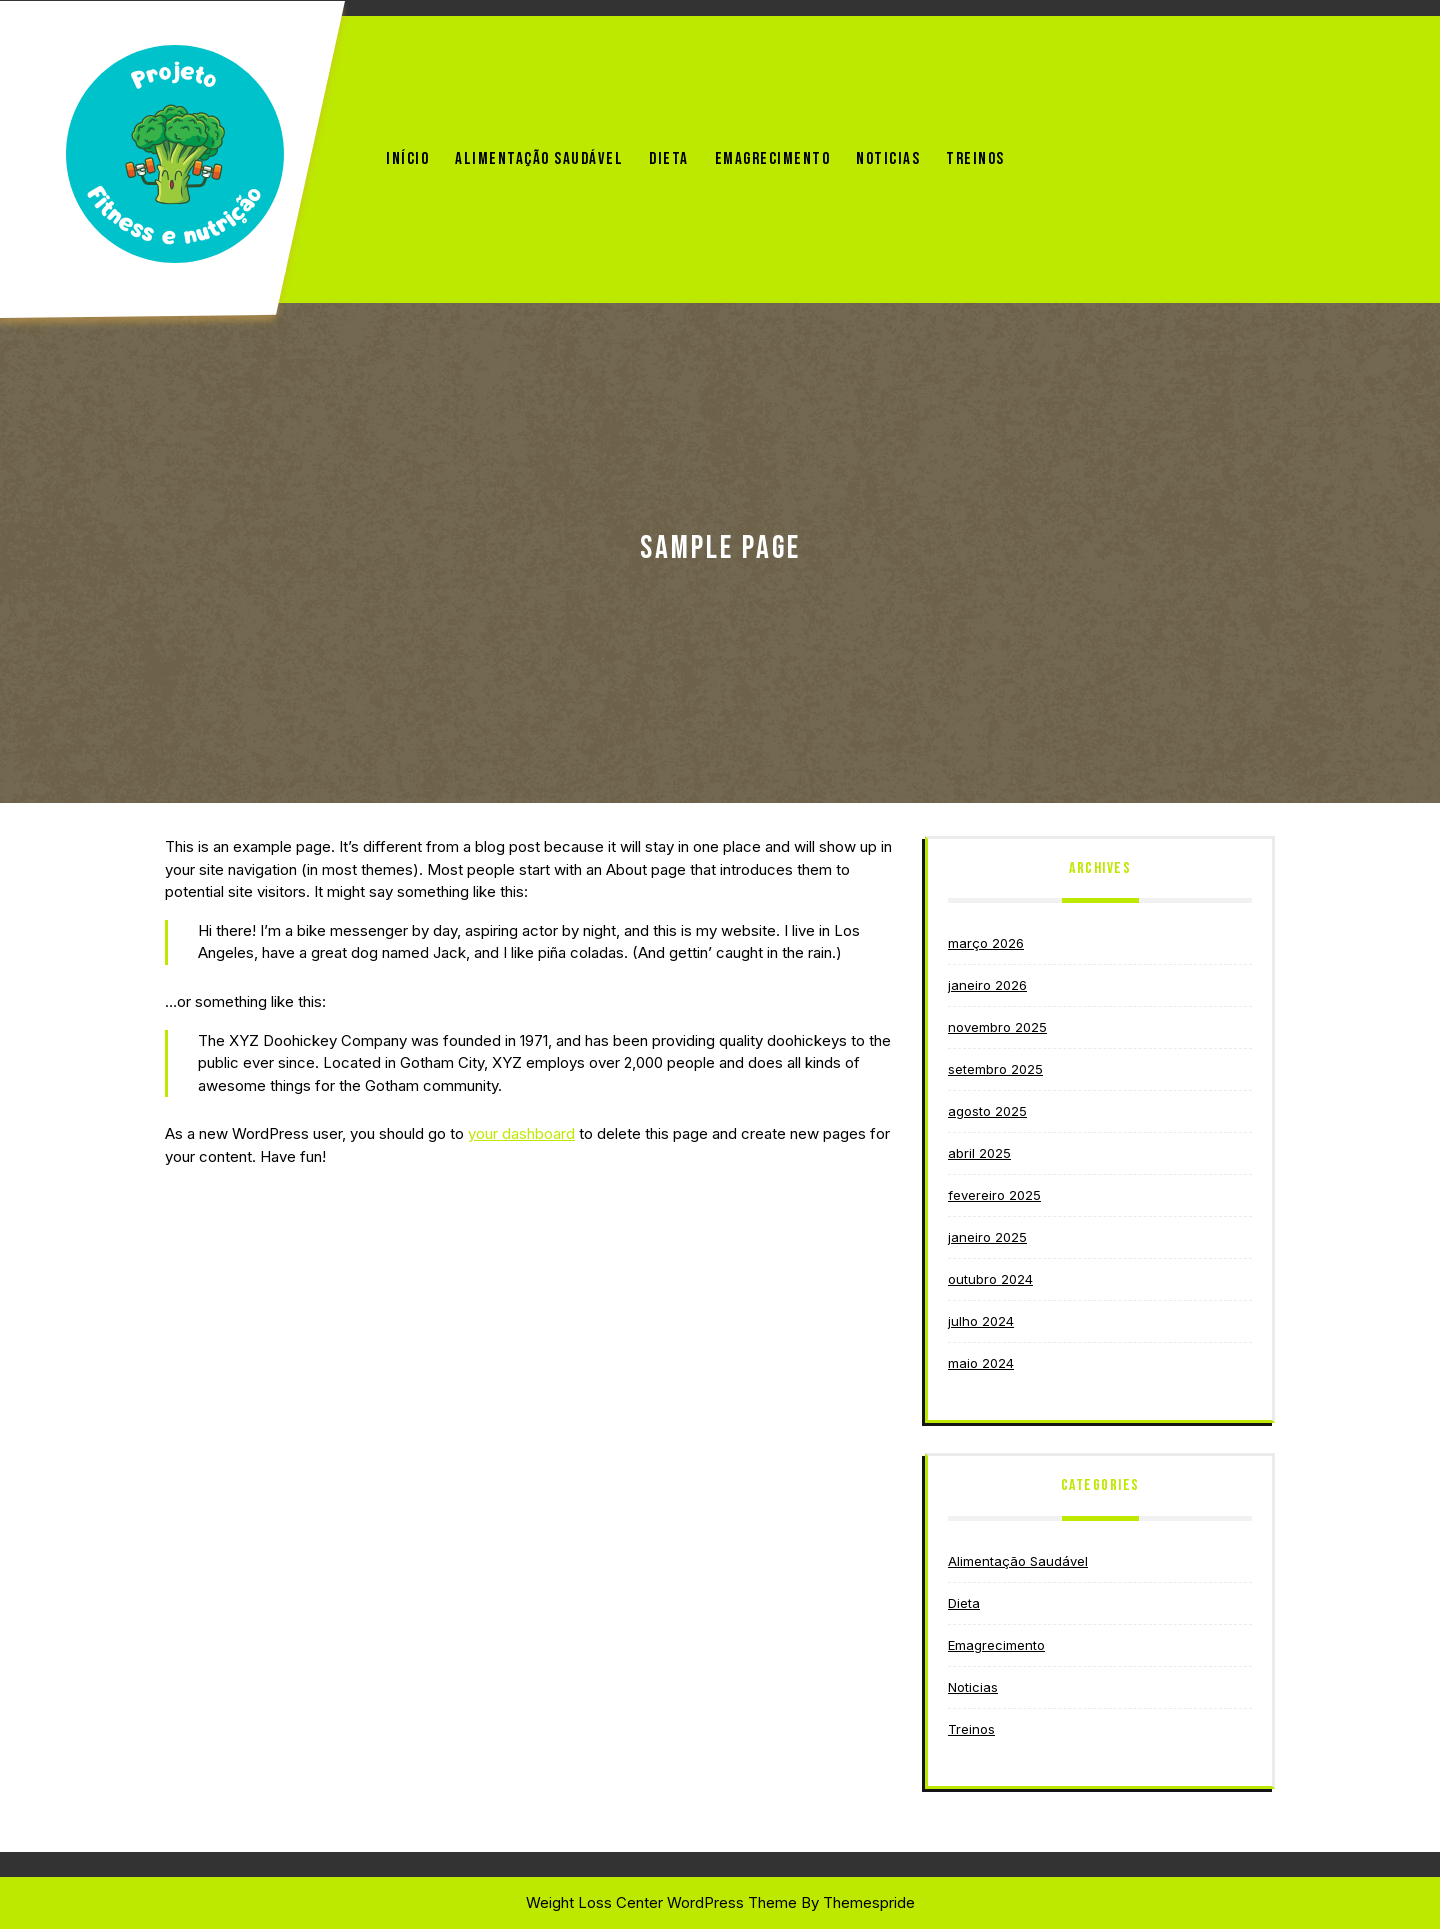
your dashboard (521, 1133)
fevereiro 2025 (994, 1195)
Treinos (975, 159)
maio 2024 (981, 1363)
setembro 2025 (995, 1069)
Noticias (888, 159)
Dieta (669, 159)
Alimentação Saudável (539, 159)
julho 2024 (981, 1321)
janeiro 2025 (987, 1237)
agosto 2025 (987, 1111)
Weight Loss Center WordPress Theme (661, 1902)
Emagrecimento (773, 159)
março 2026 (986, 943)
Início (407, 159)
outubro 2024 (990, 1279)
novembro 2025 (997, 1027)
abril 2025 (979, 1153)
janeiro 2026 (987, 985)
